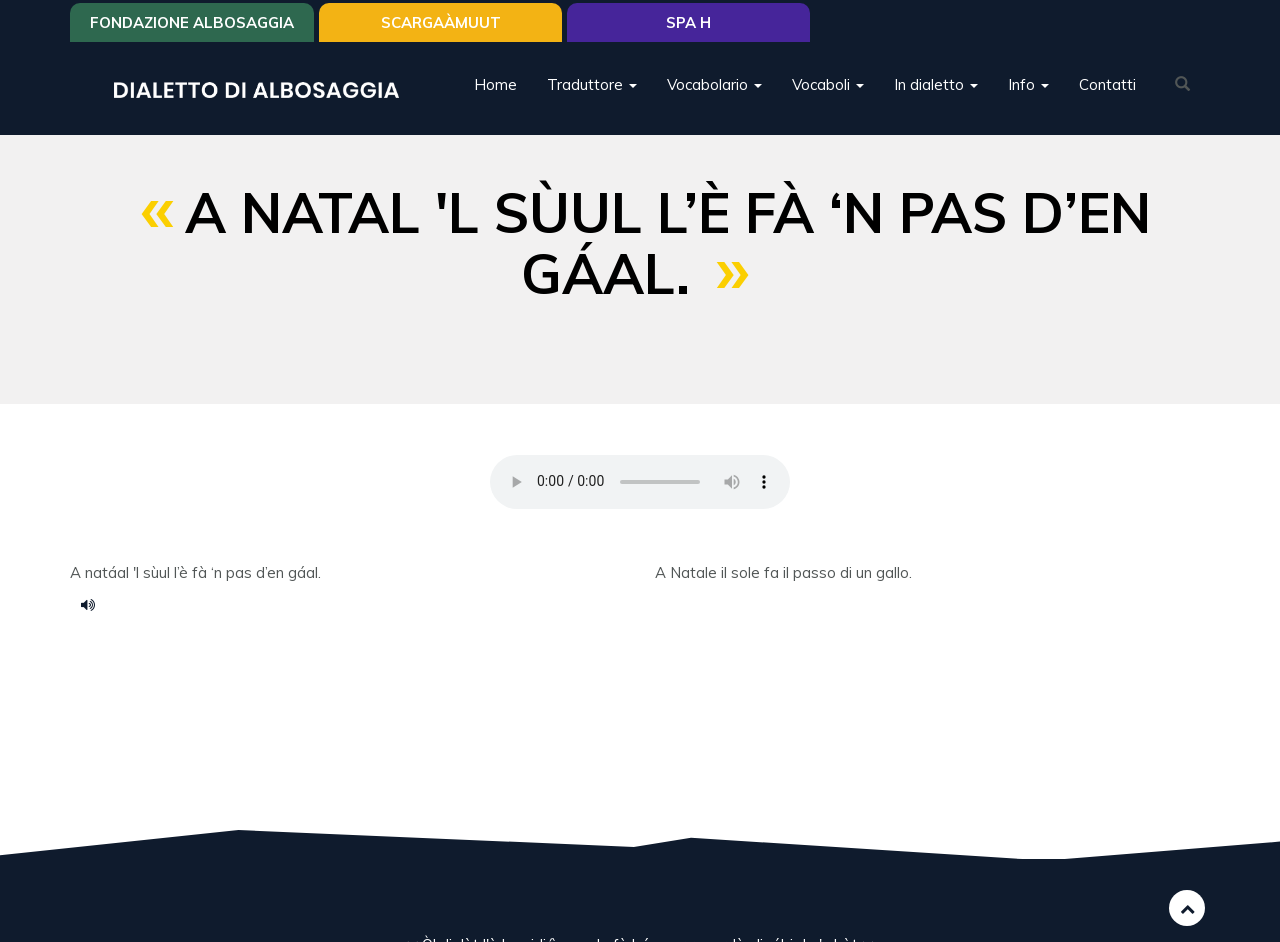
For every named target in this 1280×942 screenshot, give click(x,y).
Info (1028, 84)
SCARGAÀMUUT (441, 22)
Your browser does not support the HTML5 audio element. (640, 482)
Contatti (1107, 84)
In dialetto (936, 84)
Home (495, 84)
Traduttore (592, 84)
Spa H (688, 22)
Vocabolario (714, 84)
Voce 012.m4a (95, 604)
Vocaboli (828, 84)
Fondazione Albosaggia (192, 22)
